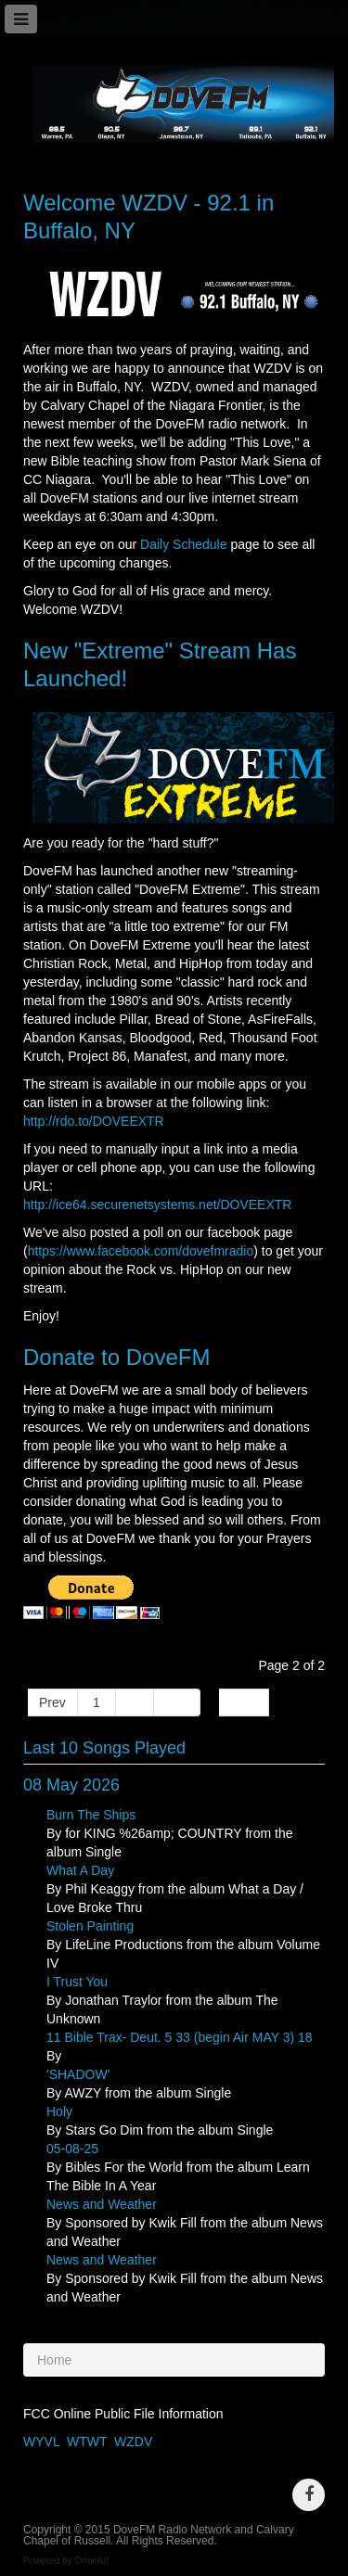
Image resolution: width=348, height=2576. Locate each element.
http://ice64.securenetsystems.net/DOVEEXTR (157, 1204)
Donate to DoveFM (116, 1357)
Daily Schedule (183, 544)
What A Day (80, 1870)
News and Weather (101, 2204)
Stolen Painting (90, 1926)
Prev (52, 1702)
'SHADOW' (78, 2074)
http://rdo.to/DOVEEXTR (93, 1121)
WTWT (87, 2441)
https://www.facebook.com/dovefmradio (141, 1250)
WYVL (41, 2441)
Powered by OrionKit (66, 2561)
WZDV (133, 2441)
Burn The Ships (90, 1814)
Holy (59, 2111)
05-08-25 (72, 2148)
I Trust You (77, 1981)
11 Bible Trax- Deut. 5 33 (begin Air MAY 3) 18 (179, 2037)
